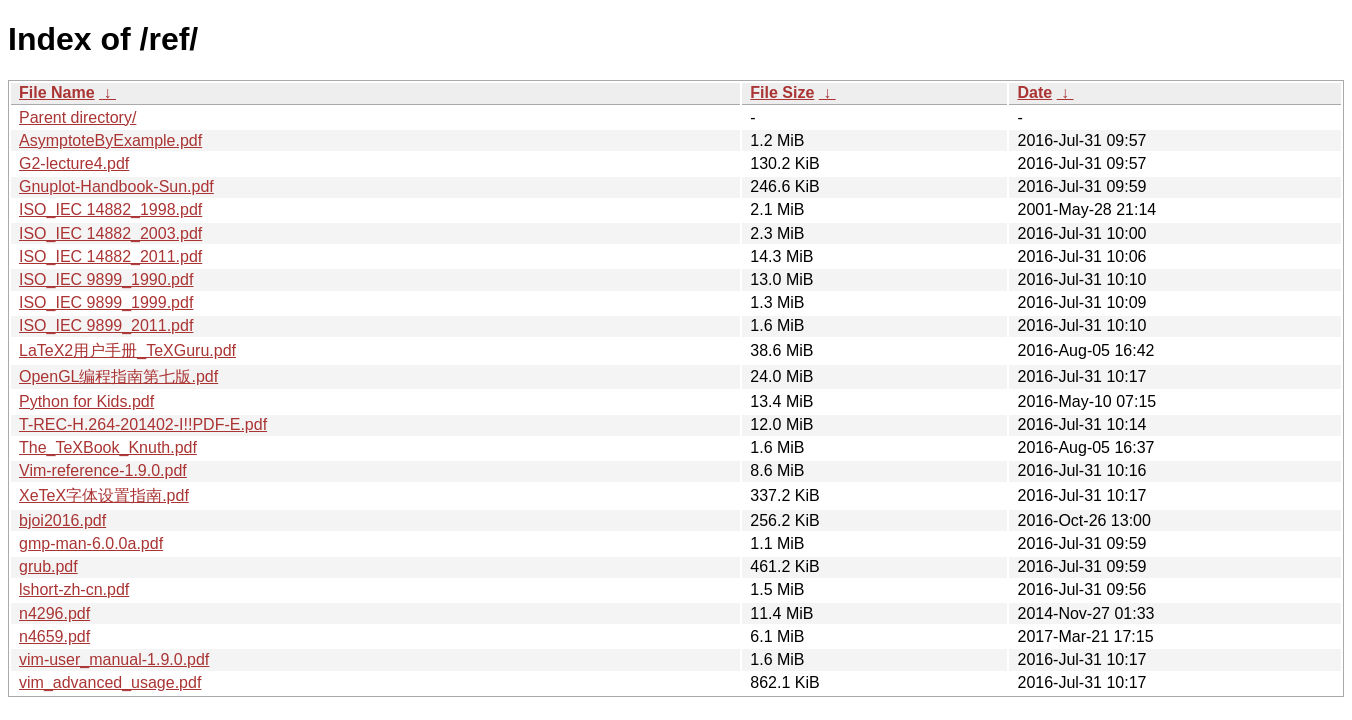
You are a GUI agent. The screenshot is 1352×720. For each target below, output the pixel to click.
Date (1034, 92)
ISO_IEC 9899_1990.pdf (106, 279)
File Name (57, 92)
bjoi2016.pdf (62, 520)
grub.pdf (48, 566)
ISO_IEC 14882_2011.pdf (110, 256)
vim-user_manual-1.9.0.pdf (114, 659)
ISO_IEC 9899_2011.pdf (106, 325)
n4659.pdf (54, 636)
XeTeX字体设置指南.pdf (104, 495)
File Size (782, 92)
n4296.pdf (54, 613)
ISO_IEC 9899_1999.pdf (106, 302)
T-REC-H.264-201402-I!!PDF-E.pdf (143, 424)
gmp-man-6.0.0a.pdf (91, 543)
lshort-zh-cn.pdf (74, 589)
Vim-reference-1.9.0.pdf (103, 470)
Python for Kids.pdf (86, 401)
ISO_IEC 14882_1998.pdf (110, 209)
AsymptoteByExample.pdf (110, 140)
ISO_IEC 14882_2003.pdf (110, 233)
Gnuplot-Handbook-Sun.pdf (116, 186)
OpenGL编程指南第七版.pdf (118, 376)
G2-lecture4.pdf (74, 163)
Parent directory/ (77, 117)
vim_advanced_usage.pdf (110, 682)
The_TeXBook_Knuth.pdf (108, 447)
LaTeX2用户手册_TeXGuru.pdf (127, 350)
